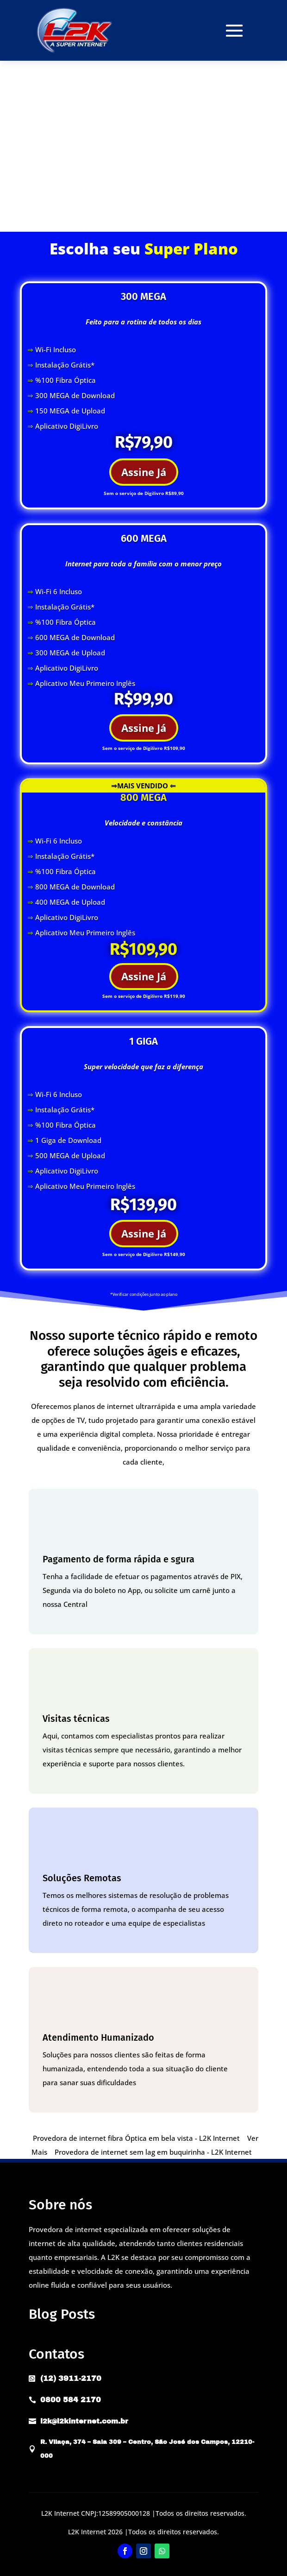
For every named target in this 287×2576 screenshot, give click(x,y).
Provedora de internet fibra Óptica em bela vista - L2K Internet (136, 2138)
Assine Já (143, 472)
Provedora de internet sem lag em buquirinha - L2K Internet (153, 2152)
